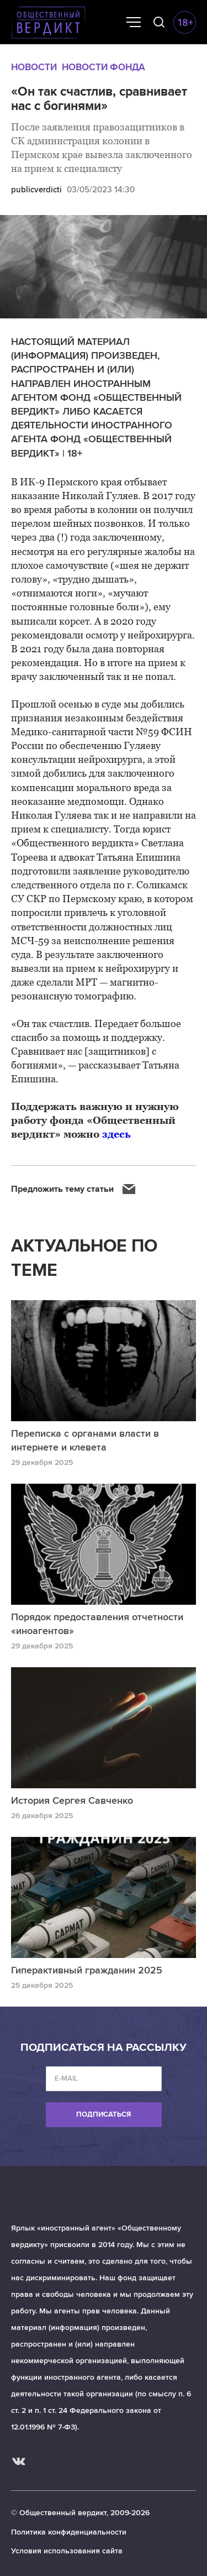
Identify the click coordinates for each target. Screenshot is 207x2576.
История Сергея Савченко (72, 1800)
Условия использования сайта (67, 2551)
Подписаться (103, 2114)
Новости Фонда (103, 67)
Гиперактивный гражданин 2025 (86, 1970)
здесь (116, 1134)
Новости (34, 67)
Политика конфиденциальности (68, 2532)
